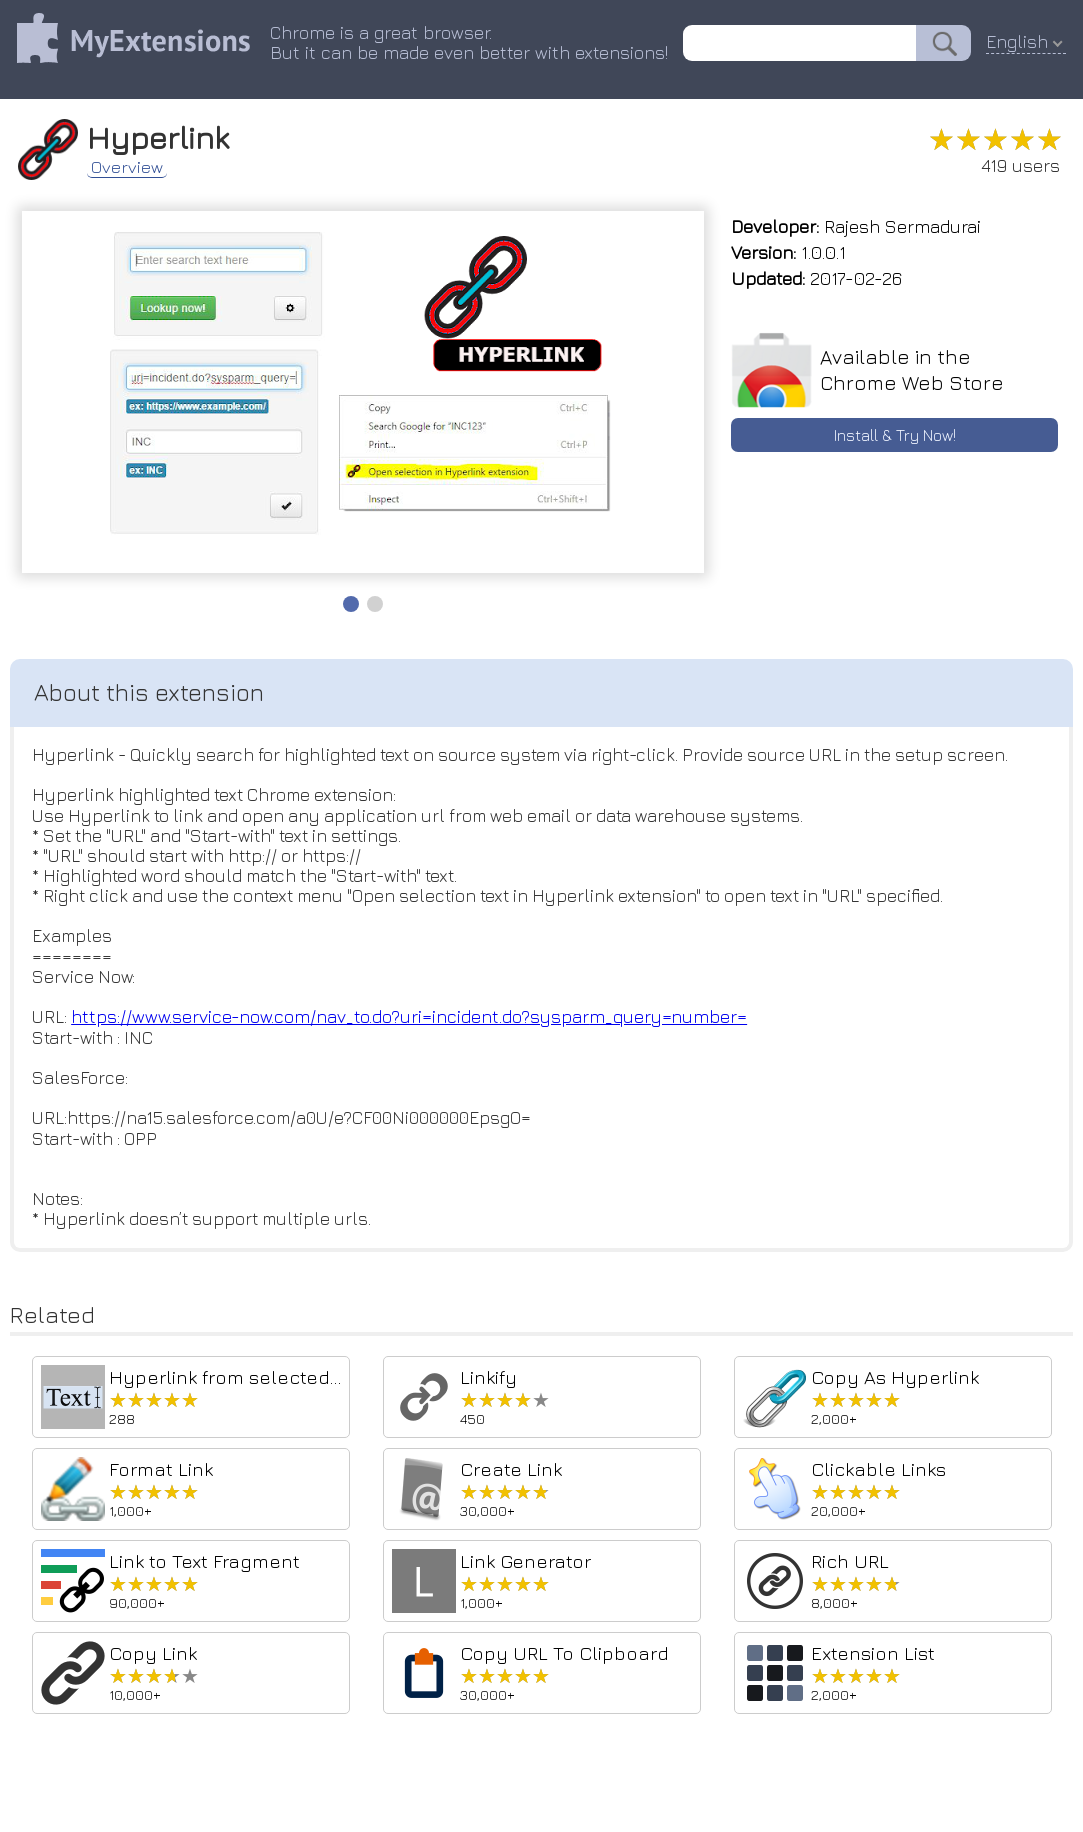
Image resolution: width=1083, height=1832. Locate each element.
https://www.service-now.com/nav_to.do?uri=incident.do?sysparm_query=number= (414, 1026)
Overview (135, 166)
